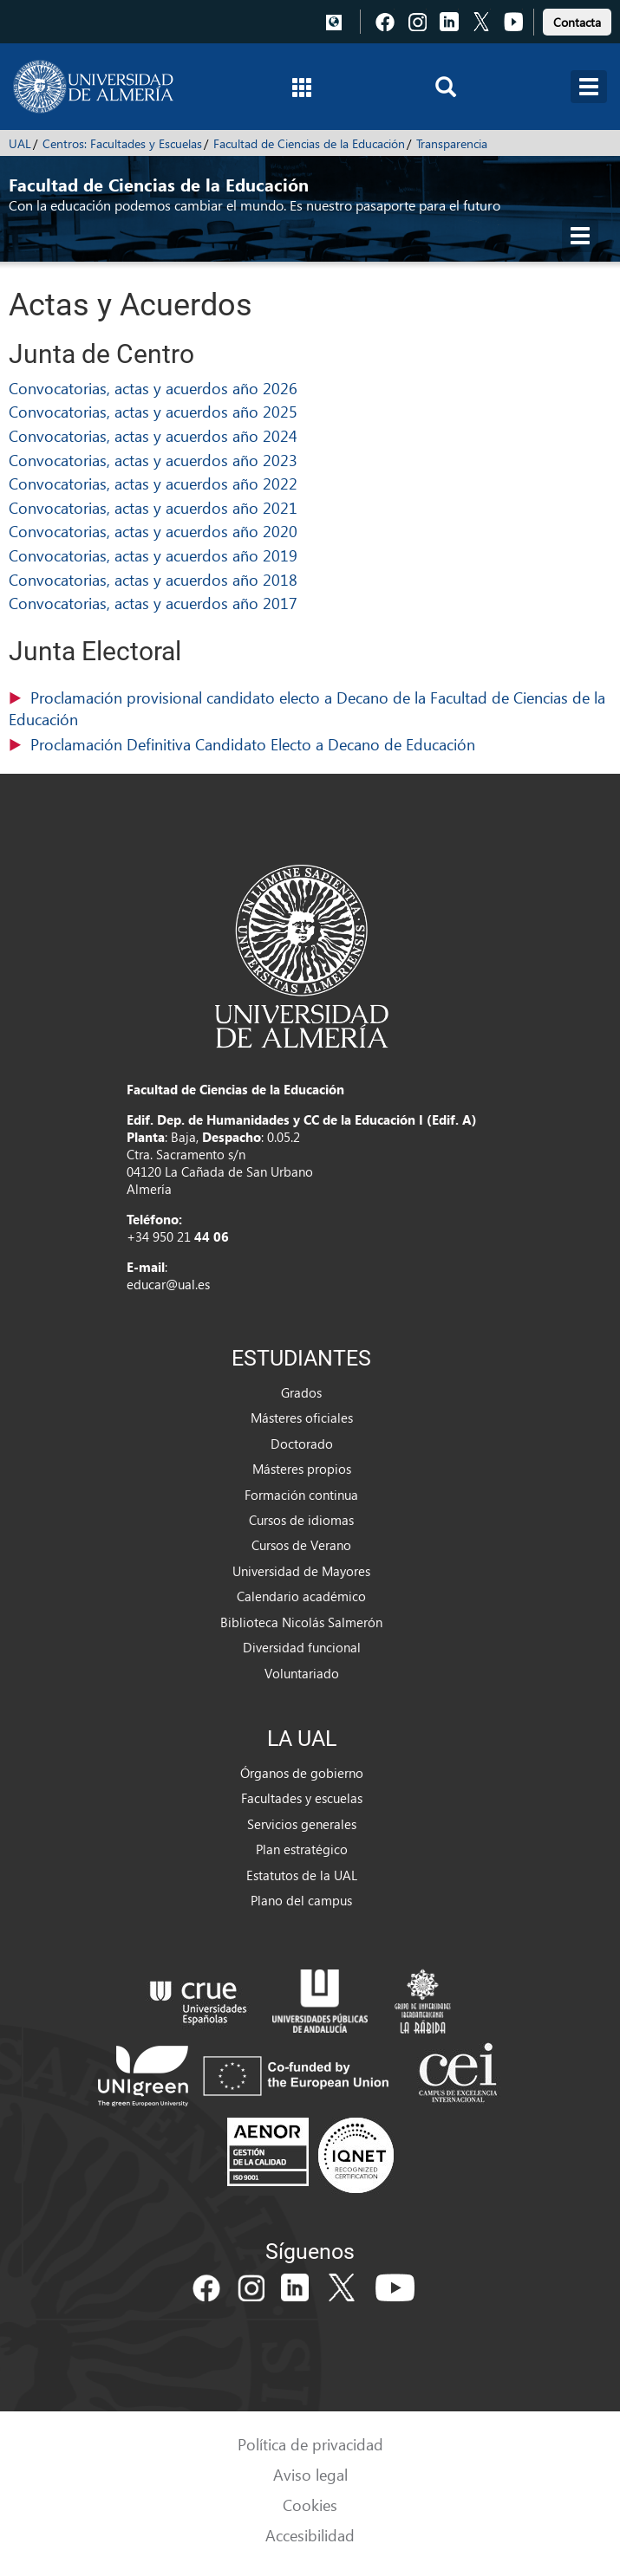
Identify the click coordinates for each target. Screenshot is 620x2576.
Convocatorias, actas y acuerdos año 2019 (153, 555)
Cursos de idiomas (301, 1519)
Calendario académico (301, 1596)
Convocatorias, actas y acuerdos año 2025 (153, 411)
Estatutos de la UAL (301, 1875)
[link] (577, 19)
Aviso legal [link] (310, 2474)
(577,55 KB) (310, 744)
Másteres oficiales (302, 1417)
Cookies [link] (310, 2504)
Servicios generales (301, 1824)
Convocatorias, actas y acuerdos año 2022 (153, 483)
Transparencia (451, 143)
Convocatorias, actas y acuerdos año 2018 (153, 579)
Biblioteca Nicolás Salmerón (301, 1622)
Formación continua (301, 1494)
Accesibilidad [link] (310, 2535)
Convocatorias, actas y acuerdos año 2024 (153, 435)
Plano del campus (301, 1900)
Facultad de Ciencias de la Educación (309, 143)
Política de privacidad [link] (310, 2444)
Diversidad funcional (302, 1647)
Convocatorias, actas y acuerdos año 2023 (153, 459)
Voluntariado (301, 1673)
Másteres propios (301, 1468)
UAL (20, 143)
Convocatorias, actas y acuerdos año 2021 (153, 507)
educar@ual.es (168, 1284)
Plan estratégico (302, 1849)
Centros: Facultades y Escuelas (122, 143)
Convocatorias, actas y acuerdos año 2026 (153, 388)
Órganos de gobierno (301, 1772)
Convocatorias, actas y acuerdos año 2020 (153, 531)
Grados (301, 1392)
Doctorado (302, 1443)
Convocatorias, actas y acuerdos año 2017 (153, 602)
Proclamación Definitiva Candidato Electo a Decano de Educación (252, 744)
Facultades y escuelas (301, 1798)
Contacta (577, 22)
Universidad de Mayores (301, 1571)
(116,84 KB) (310, 708)
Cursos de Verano (301, 1545)
